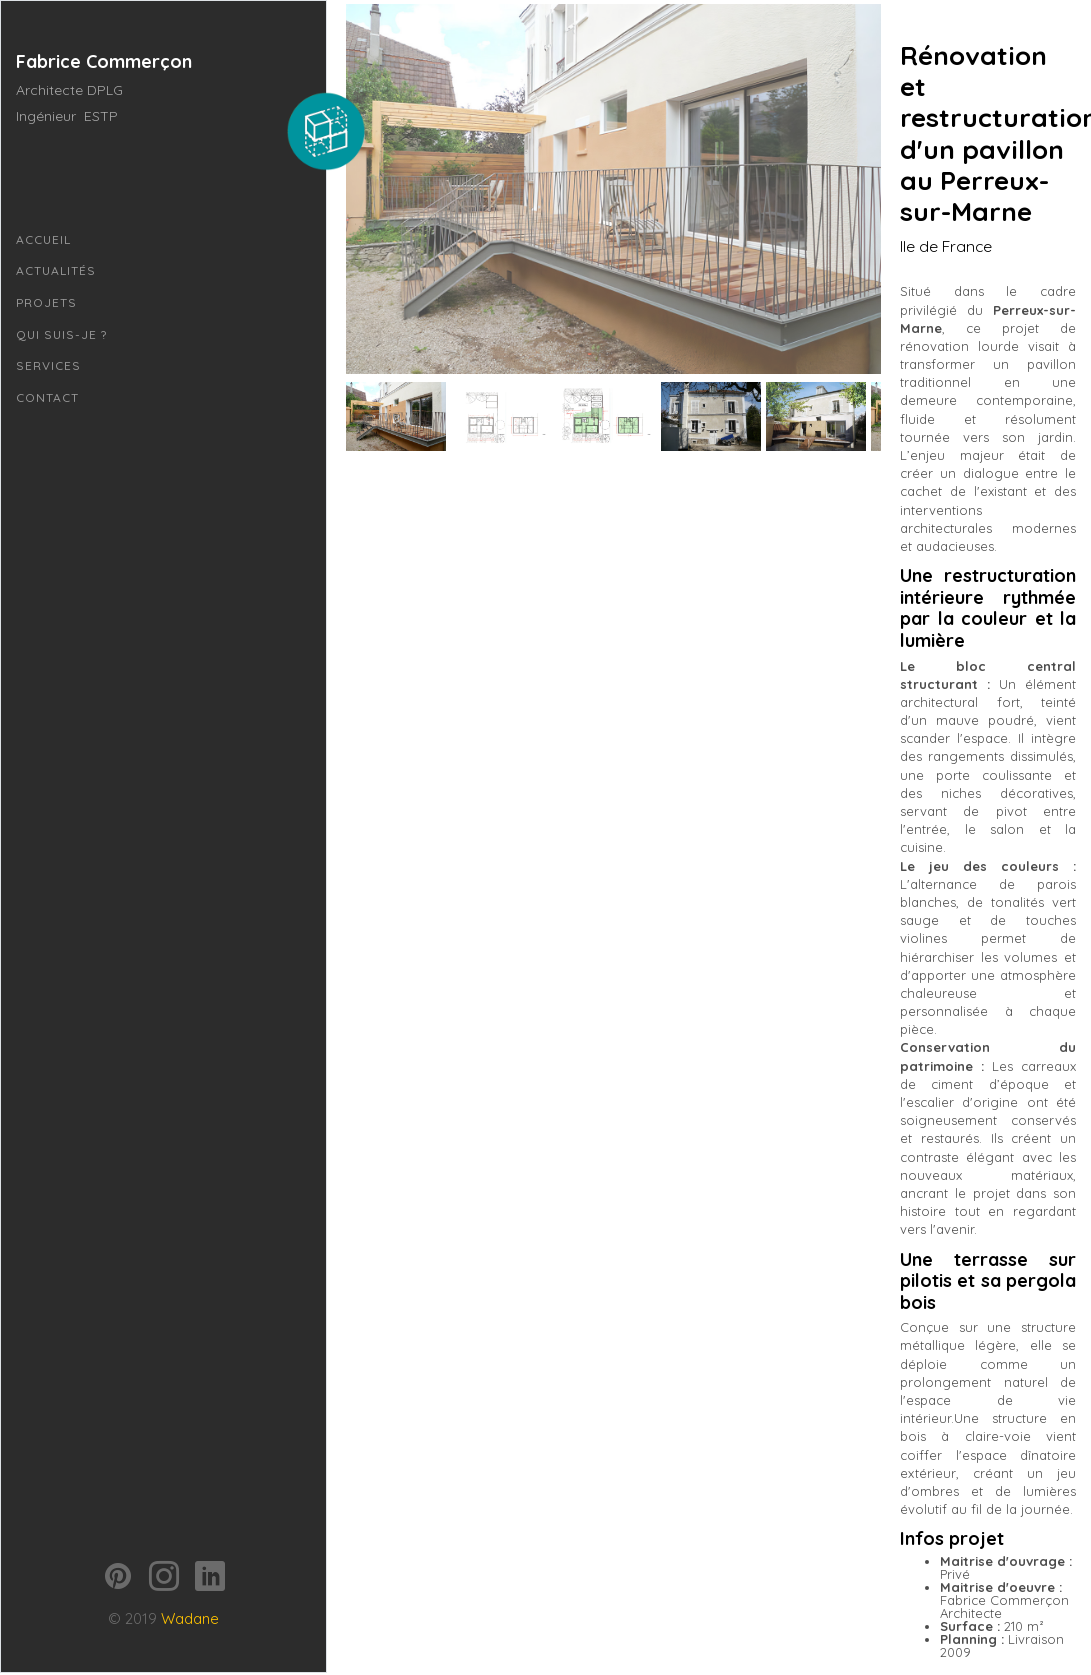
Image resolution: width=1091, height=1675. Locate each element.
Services (48, 365)
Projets (46, 302)
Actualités (56, 270)
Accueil (43, 239)
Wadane (190, 1563)
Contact (47, 397)
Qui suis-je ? (61, 334)
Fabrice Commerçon (104, 61)
